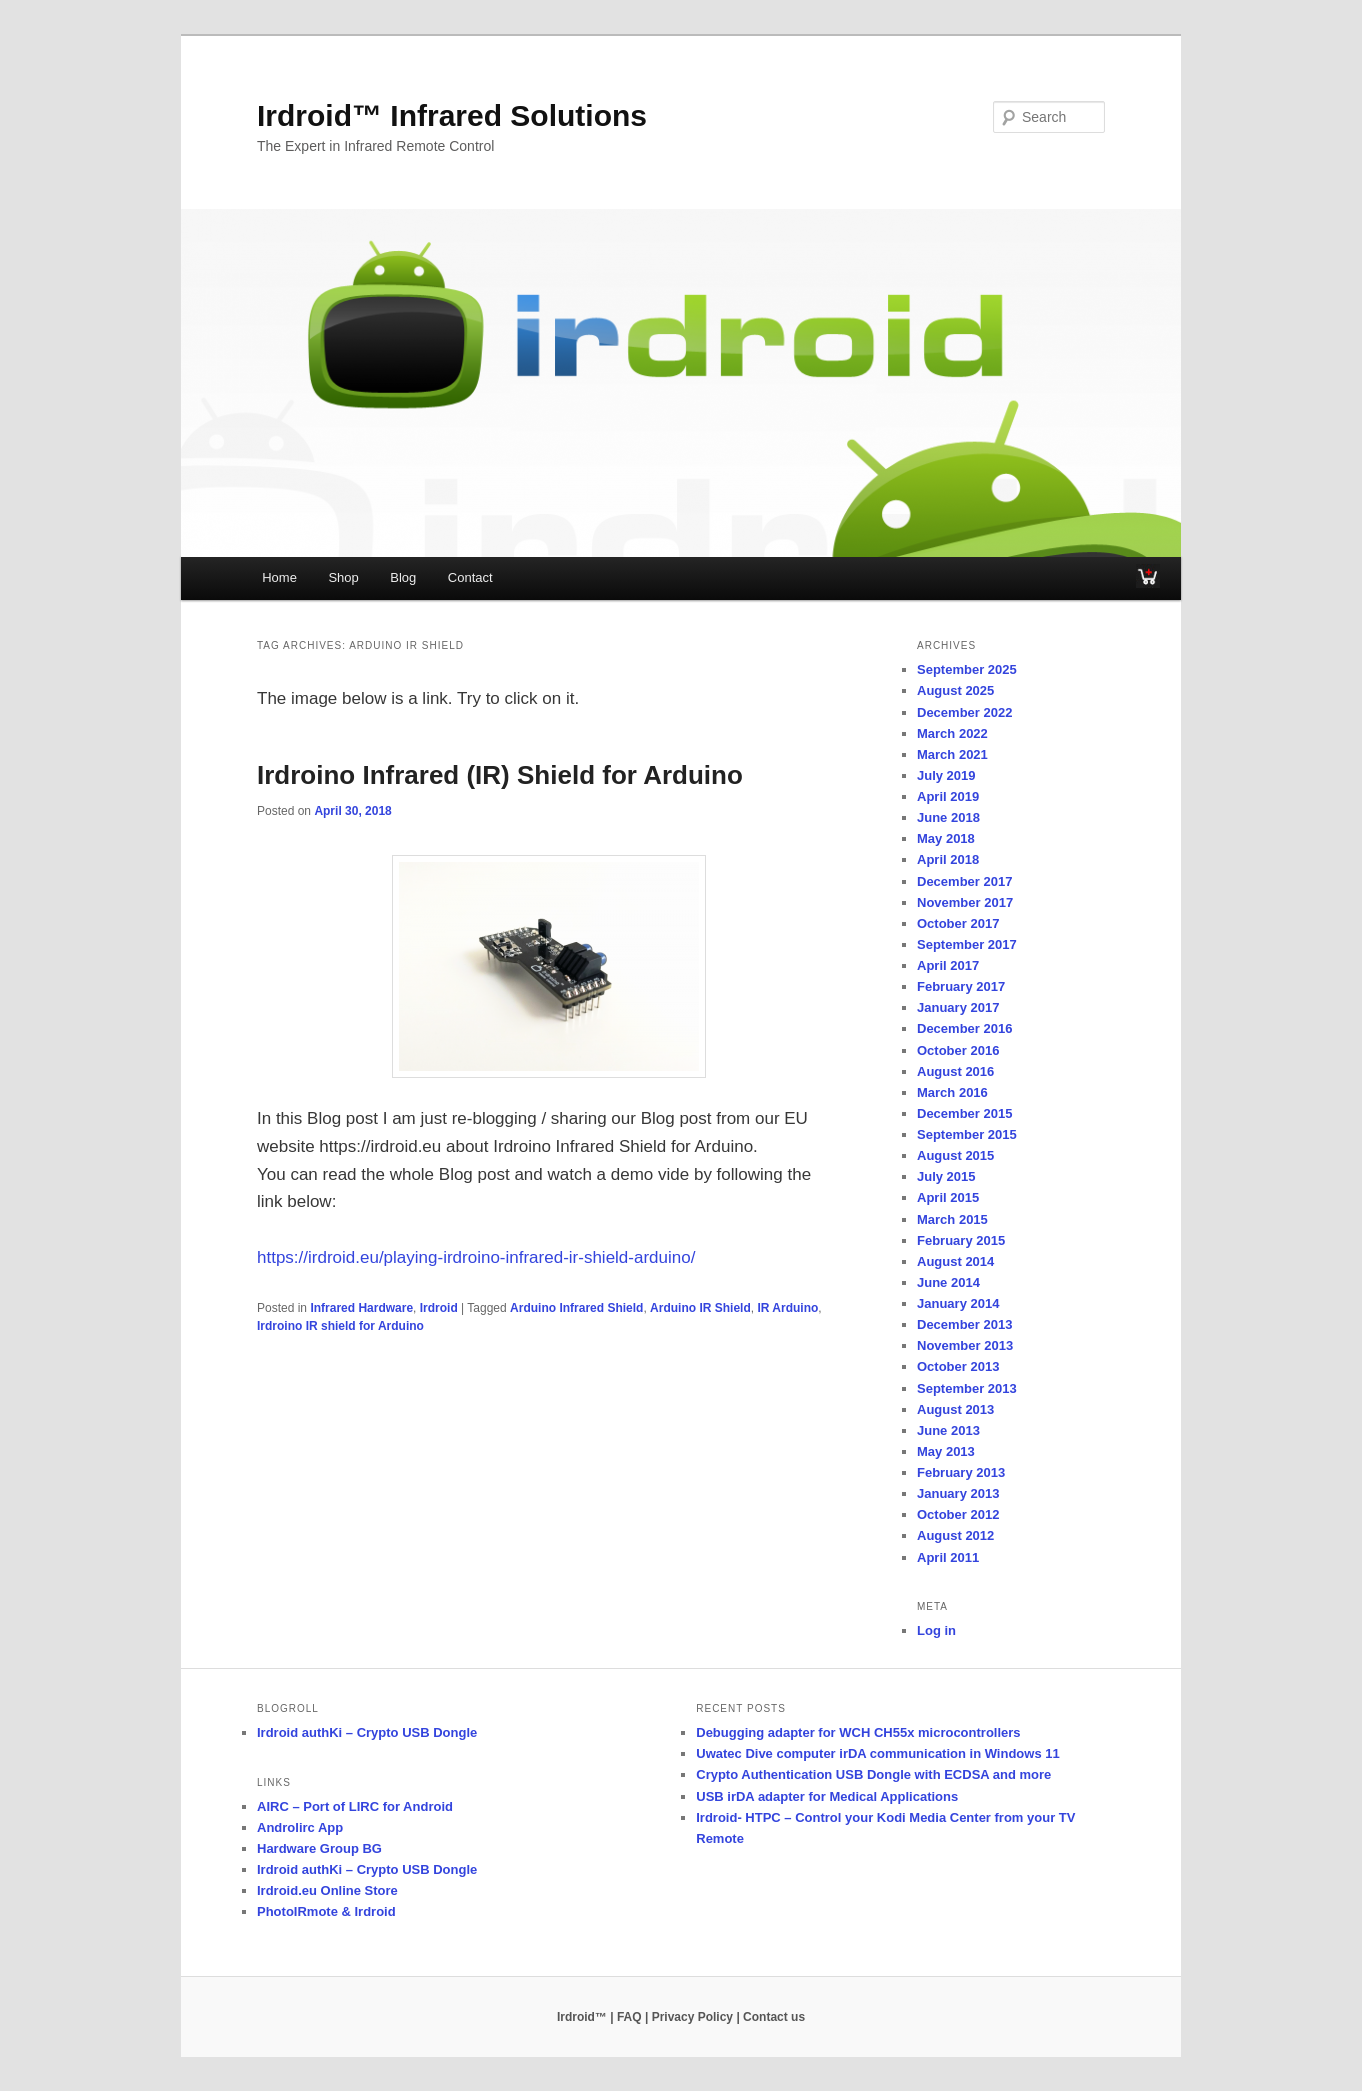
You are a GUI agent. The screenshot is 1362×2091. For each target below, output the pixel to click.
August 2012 (955, 1535)
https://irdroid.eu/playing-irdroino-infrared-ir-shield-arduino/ (476, 1257)
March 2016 (952, 1092)
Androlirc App (300, 1827)
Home (279, 577)
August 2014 (955, 1261)
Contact (470, 577)
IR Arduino (787, 1308)
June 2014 (948, 1282)
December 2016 (964, 1028)
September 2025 (967, 669)
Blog (403, 577)
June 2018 (948, 817)
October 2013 (958, 1366)
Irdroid (439, 1308)
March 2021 (952, 754)
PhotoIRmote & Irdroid (326, 1911)
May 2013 (946, 1451)
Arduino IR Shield (700, 1308)
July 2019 (946, 775)
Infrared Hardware (361, 1308)
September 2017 (967, 944)
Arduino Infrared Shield (576, 1308)
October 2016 (958, 1050)
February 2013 (961, 1472)
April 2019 (948, 796)
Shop (343, 577)
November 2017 (965, 902)
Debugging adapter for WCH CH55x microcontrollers (858, 1732)
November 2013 (965, 1345)
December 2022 (964, 712)
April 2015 (948, 1197)
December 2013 (964, 1324)
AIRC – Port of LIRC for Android (355, 1806)
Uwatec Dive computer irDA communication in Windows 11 (877, 1753)
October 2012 (958, 1514)
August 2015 (955, 1155)
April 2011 (948, 1557)
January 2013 (958, 1493)
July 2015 (946, 1176)
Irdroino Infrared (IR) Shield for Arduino (500, 775)
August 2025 (955, 690)
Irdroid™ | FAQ (599, 2017)
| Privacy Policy (689, 2017)
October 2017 (958, 923)
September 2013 (967, 1388)
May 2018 (946, 838)
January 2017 (958, 1007)
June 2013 (948, 1430)
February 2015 (961, 1240)
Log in (936, 1630)
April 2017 (948, 965)
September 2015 (967, 1134)
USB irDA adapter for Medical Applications (827, 1796)
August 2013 (955, 1409)
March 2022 (952, 733)
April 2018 (948, 859)
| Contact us (770, 2017)
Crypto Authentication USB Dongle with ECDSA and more (873, 1774)
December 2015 (964, 1113)
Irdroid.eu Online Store (327, 1890)
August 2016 (955, 1071)
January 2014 (958, 1303)
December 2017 (964, 881)
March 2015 (952, 1219)
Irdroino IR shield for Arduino (340, 1326)
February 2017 (961, 986)
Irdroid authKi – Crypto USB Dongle (367, 1732)
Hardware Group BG (319, 1848)
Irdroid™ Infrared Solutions (452, 115)
